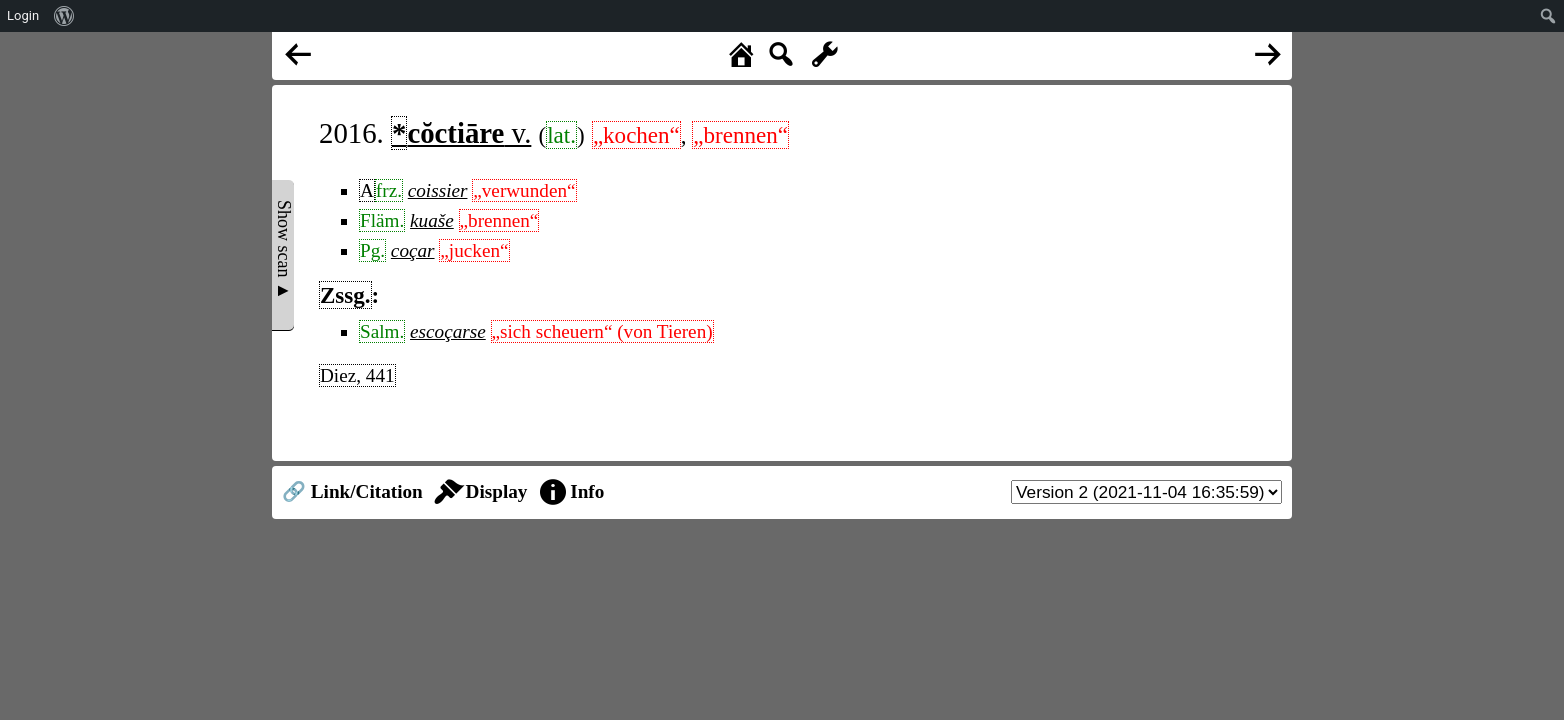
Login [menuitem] (23, 15)
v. (461, 133)
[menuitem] (64, 16)
